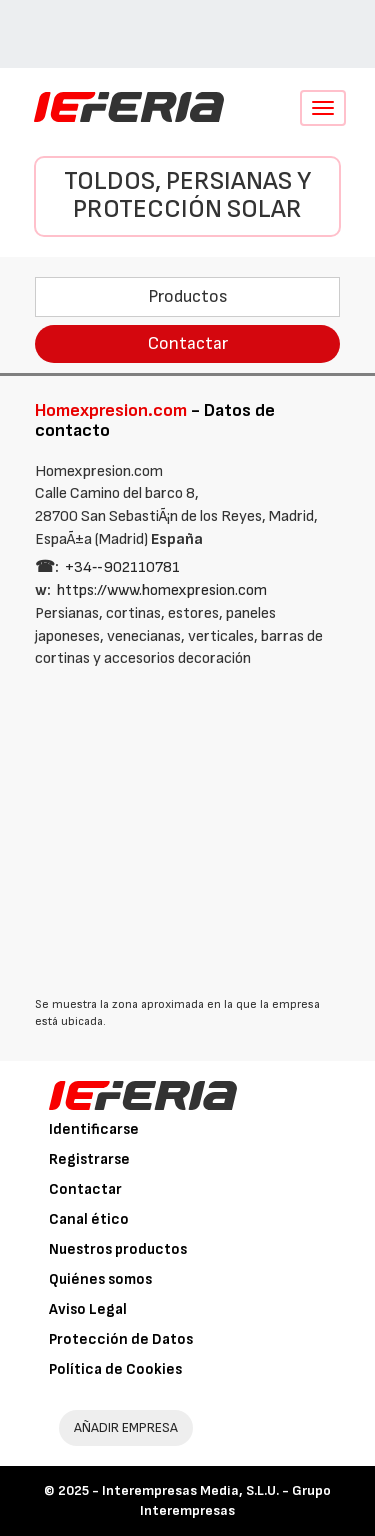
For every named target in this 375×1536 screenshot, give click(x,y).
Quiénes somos (100, 1279)
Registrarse (89, 1159)
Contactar (188, 343)
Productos (188, 296)
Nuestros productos (118, 1249)
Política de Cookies (115, 1369)
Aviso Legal (88, 1309)
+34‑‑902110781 (122, 567)
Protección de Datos (121, 1339)
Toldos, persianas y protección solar (187, 196)
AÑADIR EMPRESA (126, 1427)
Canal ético (89, 1219)
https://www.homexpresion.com (162, 590)
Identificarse (94, 1129)
